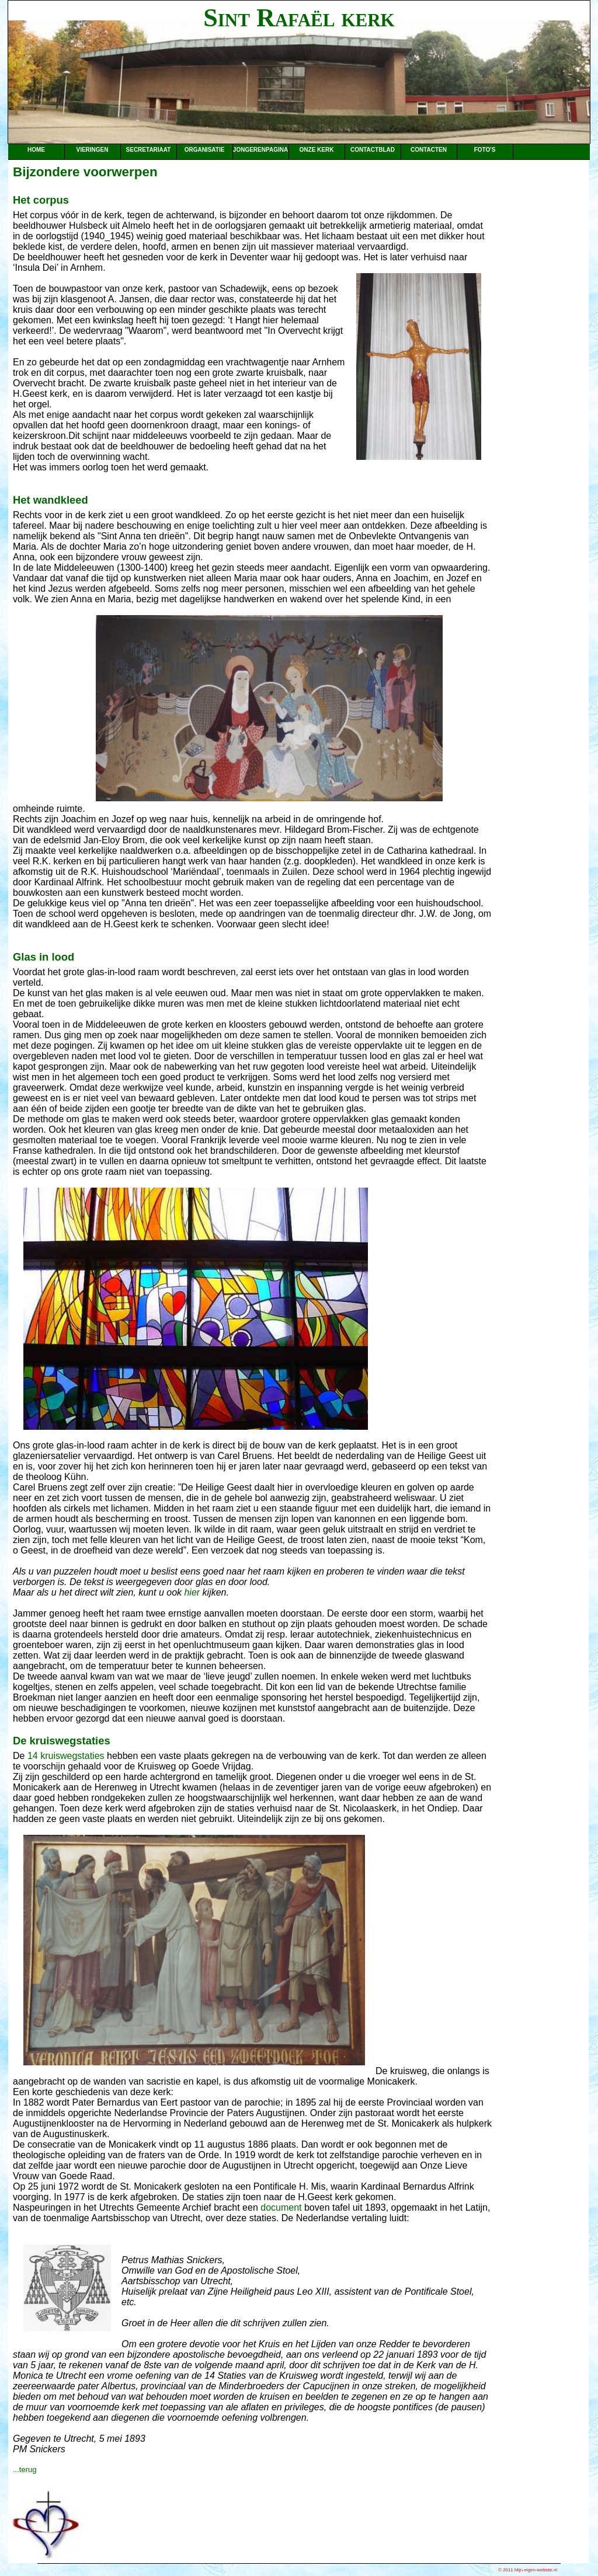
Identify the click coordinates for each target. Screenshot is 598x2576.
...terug (24, 2469)
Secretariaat (148, 149)
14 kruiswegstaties (66, 1756)
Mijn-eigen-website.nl (535, 2569)
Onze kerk (317, 149)
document (280, 2207)
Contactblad (372, 149)
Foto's (485, 149)
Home (36, 149)
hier (192, 1592)
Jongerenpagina (260, 149)
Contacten (429, 149)
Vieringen (92, 149)
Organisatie (205, 149)
